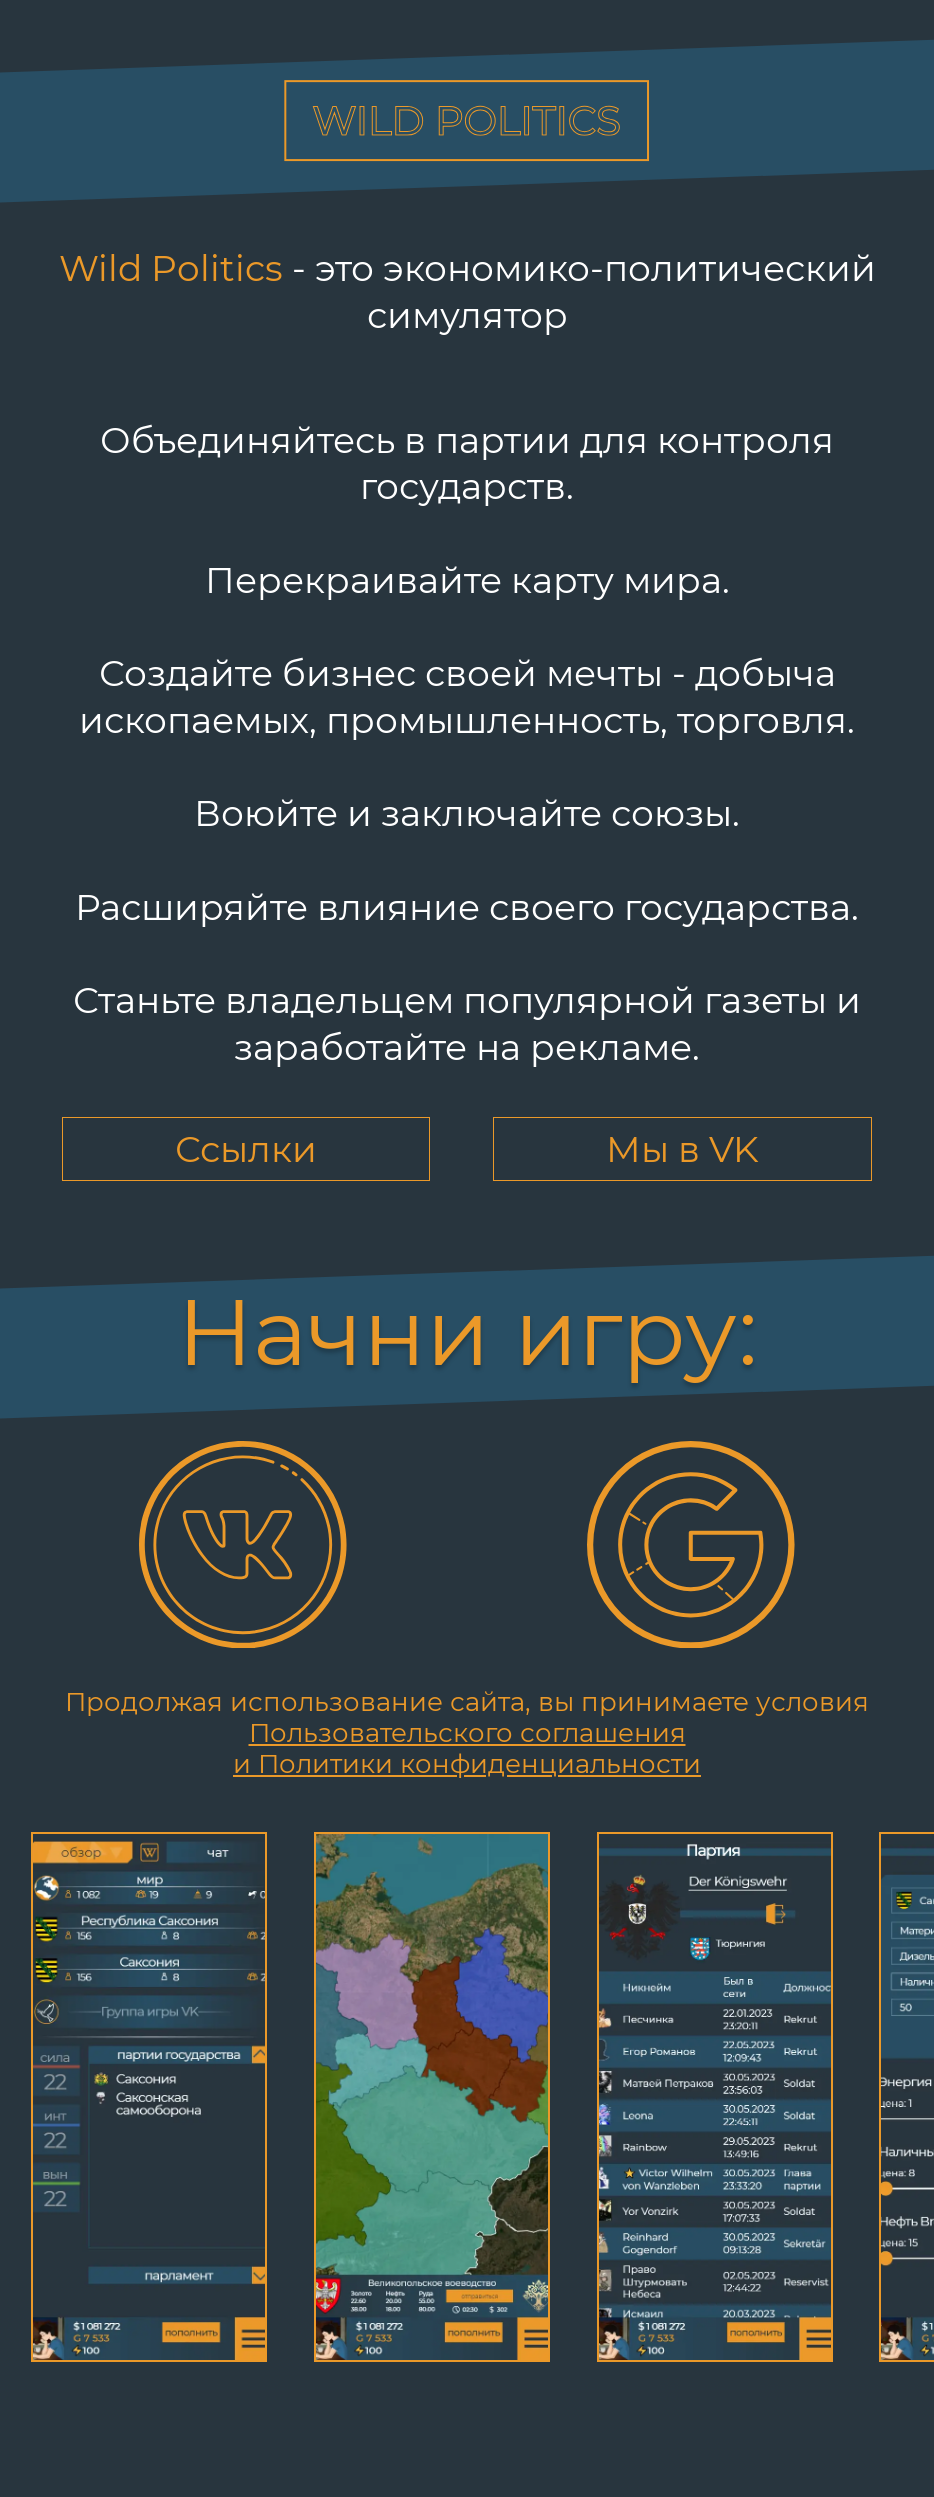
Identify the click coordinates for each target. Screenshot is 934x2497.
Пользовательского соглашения (467, 1733)
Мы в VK (682, 1149)
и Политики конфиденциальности (467, 1764)
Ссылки (246, 1149)
